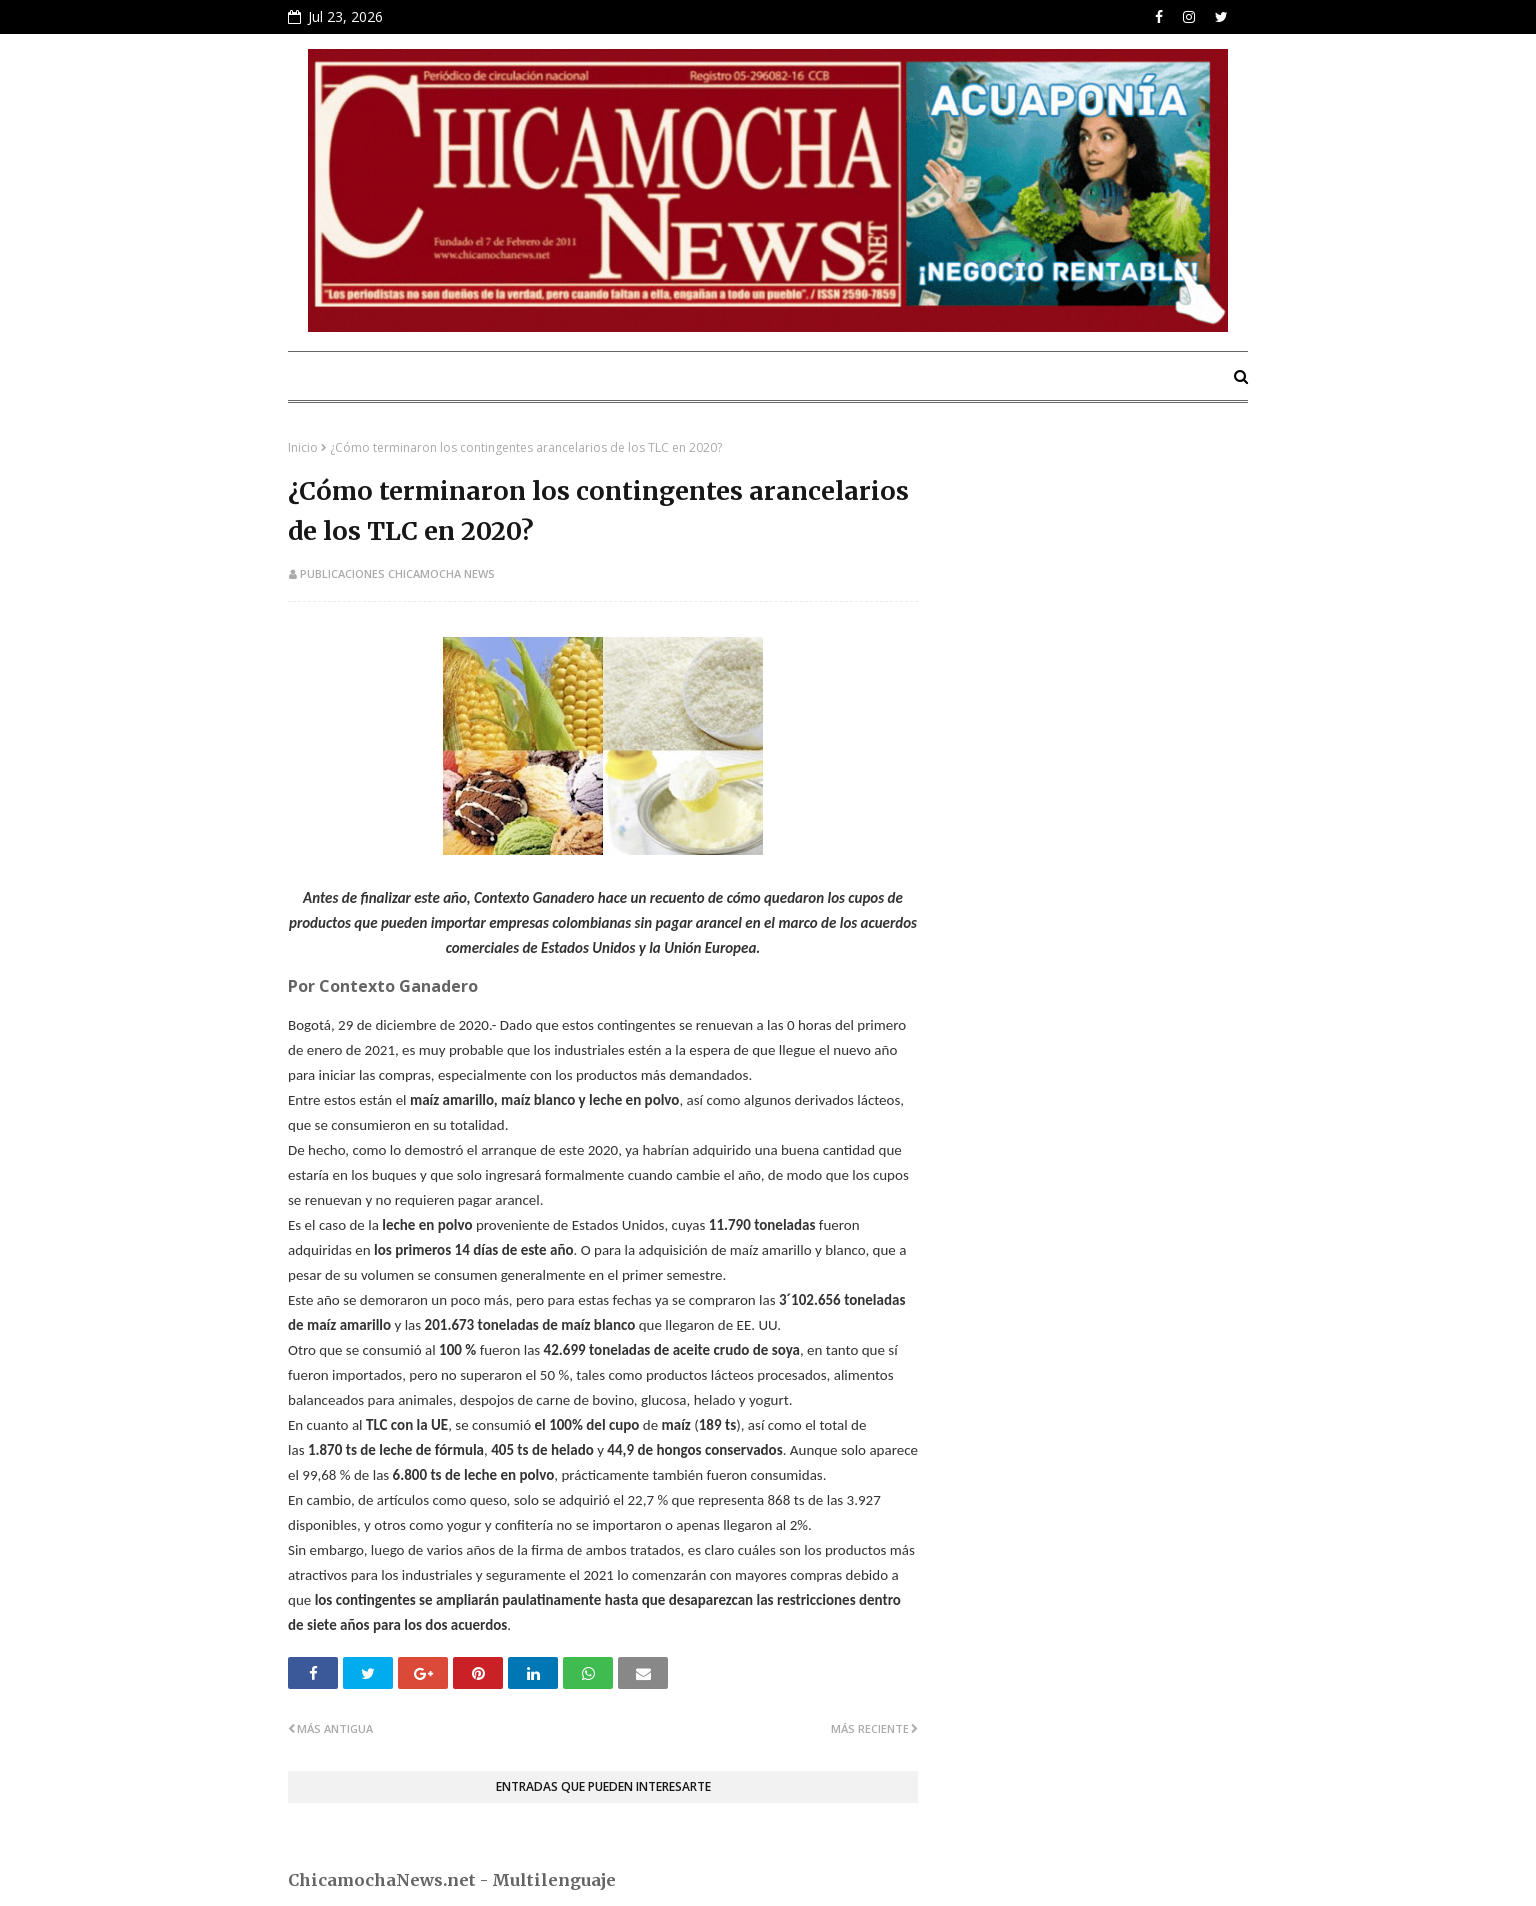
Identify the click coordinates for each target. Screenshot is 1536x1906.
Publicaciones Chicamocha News (397, 573)
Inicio (303, 447)
